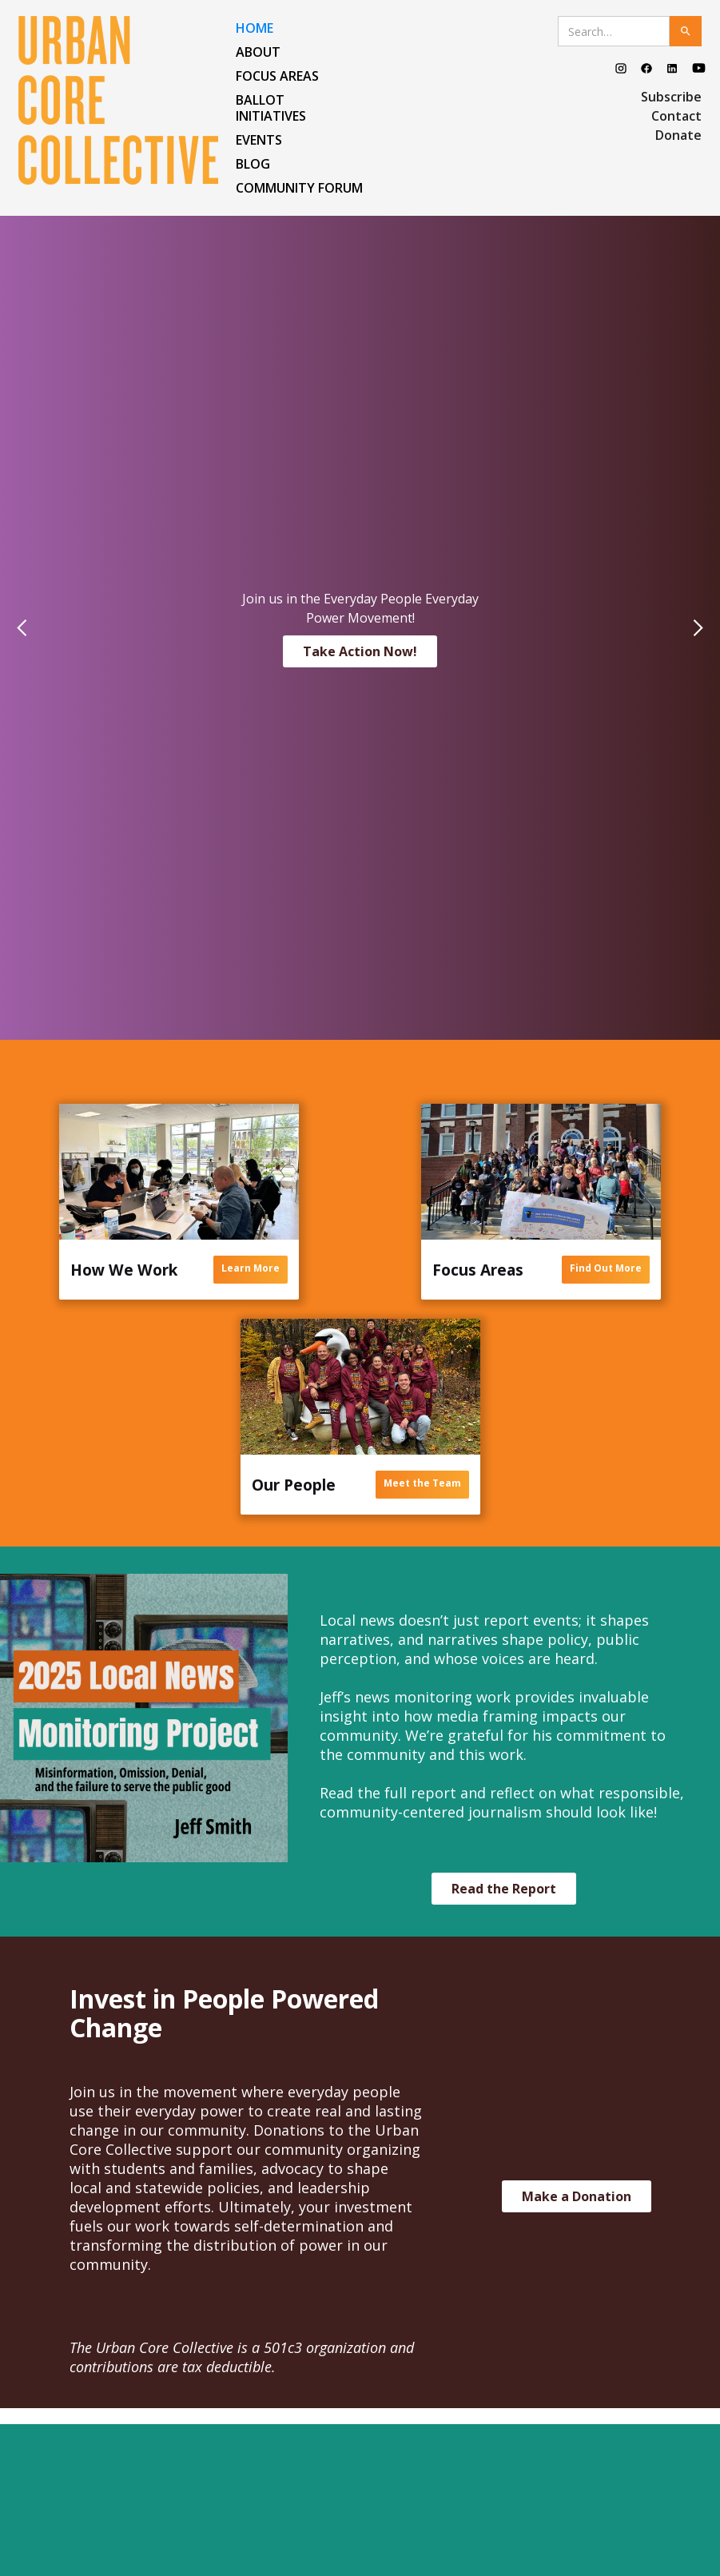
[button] (32, 628)
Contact (676, 116)
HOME (254, 28)
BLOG (253, 164)
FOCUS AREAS (277, 76)
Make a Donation (576, 2196)
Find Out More (606, 1268)
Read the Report (503, 1888)
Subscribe (671, 97)
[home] (123, 100)
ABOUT (258, 52)
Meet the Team (422, 1483)
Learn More (250, 1268)
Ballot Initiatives (271, 108)
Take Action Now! (360, 651)
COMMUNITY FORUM (299, 188)
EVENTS (259, 140)
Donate (678, 135)
